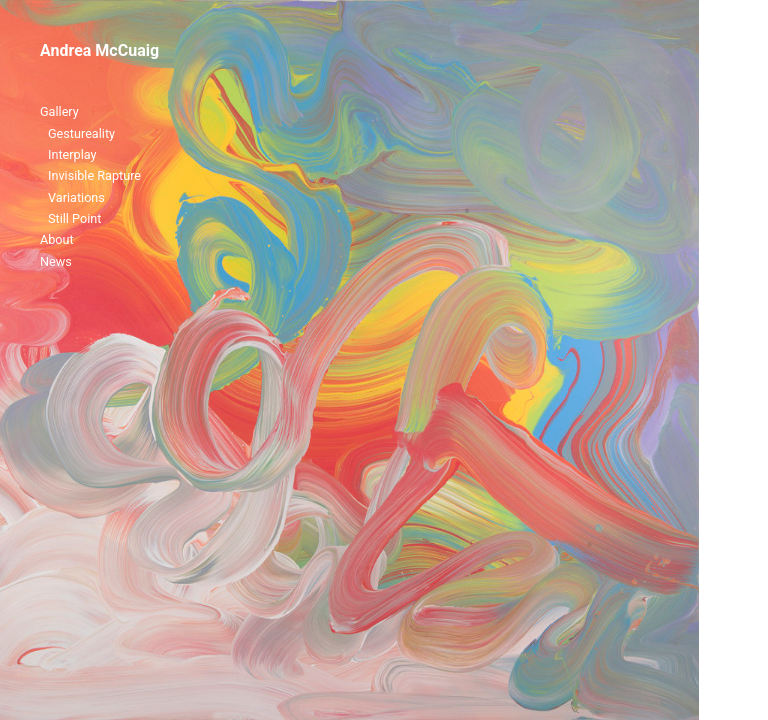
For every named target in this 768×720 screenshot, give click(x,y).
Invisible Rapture (94, 175)
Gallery (59, 111)
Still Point (74, 218)
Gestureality (81, 133)
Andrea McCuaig (99, 50)
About (57, 239)
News (56, 261)
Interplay (72, 154)
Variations (76, 197)
